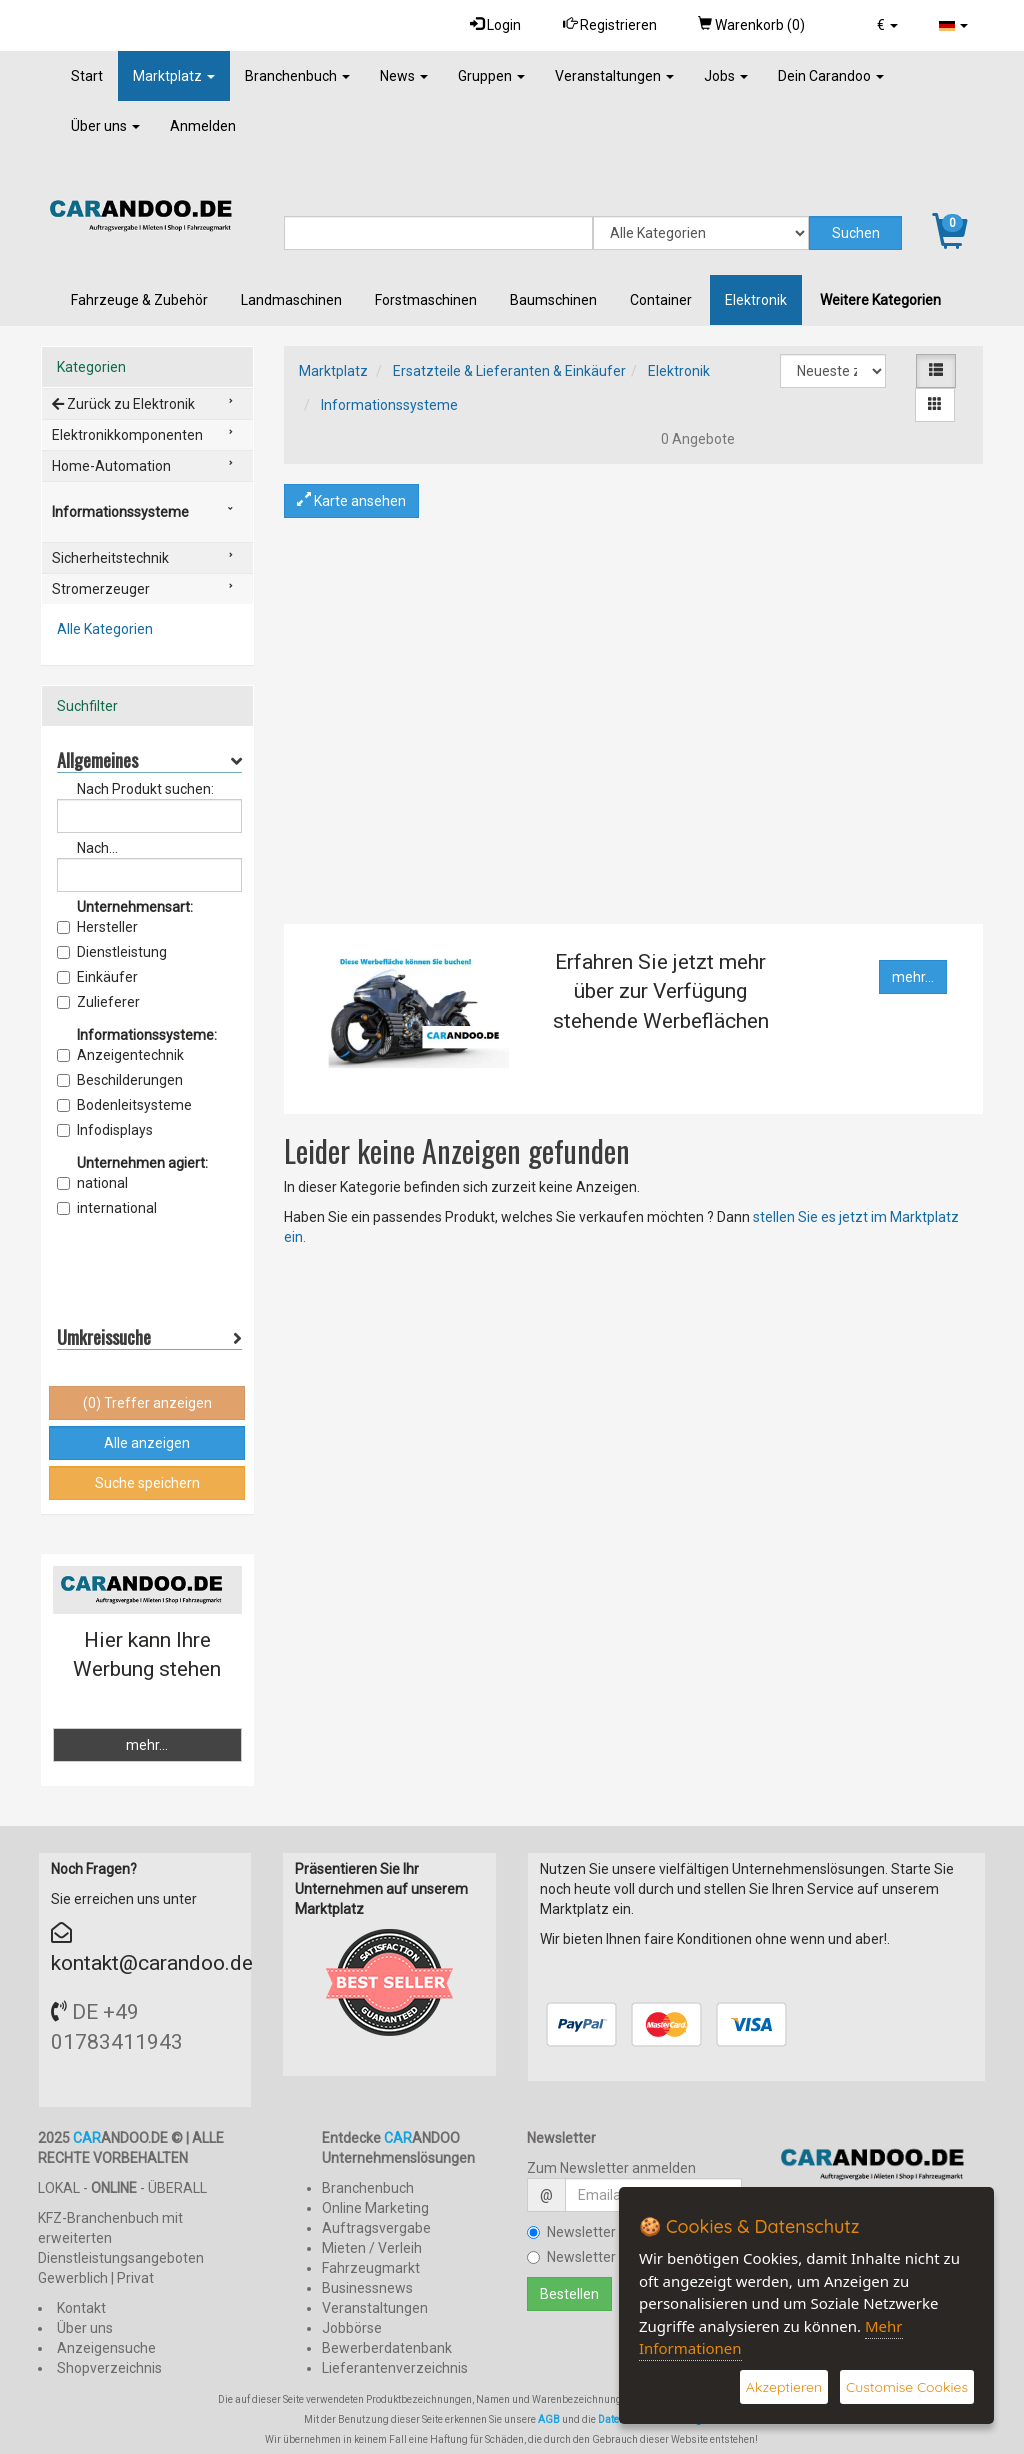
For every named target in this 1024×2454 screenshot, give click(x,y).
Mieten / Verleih (372, 2248)
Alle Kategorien (105, 629)
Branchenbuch (297, 76)
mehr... (913, 977)
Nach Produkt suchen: (145, 789)
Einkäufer (97, 977)
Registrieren (608, 24)
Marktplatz (174, 76)
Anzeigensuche (106, 2348)
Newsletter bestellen (602, 2232)
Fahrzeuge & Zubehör (139, 300)
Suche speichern (147, 1483)
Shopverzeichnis (109, 2368)
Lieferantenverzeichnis (395, 2368)
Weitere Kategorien (880, 300)
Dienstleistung (112, 952)
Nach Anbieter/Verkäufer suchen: (139, 849)
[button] (886, 25)
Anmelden (203, 126)
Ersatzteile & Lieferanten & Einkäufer (509, 371)
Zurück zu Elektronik (123, 404)
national (92, 1183)
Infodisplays (105, 1130)
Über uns (105, 126)
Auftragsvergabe (376, 2228)
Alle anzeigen (147, 1443)
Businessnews (367, 2288)
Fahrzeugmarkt (371, 2268)
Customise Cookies (907, 2387)
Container (661, 300)
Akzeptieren (784, 2387)
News (404, 76)
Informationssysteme (389, 405)
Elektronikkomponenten (127, 435)
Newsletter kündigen (602, 2257)
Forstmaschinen (426, 300)
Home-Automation (111, 466)
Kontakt (81, 2308)
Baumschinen (553, 300)
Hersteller (97, 927)
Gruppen (491, 76)
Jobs (726, 76)
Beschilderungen (120, 1080)
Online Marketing (375, 2208)
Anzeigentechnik (120, 1055)
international (107, 1208)
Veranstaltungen (614, 76)
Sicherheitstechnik (110, 558)
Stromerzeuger (101, 589)
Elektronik (756, 300)
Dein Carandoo (831, 76)
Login (493, 24)
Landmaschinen (291, 300)
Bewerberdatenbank (387, 2348)
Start (87, 76)
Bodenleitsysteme (124, 1105)
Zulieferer (98, 1002)
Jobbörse (352, 2328)
